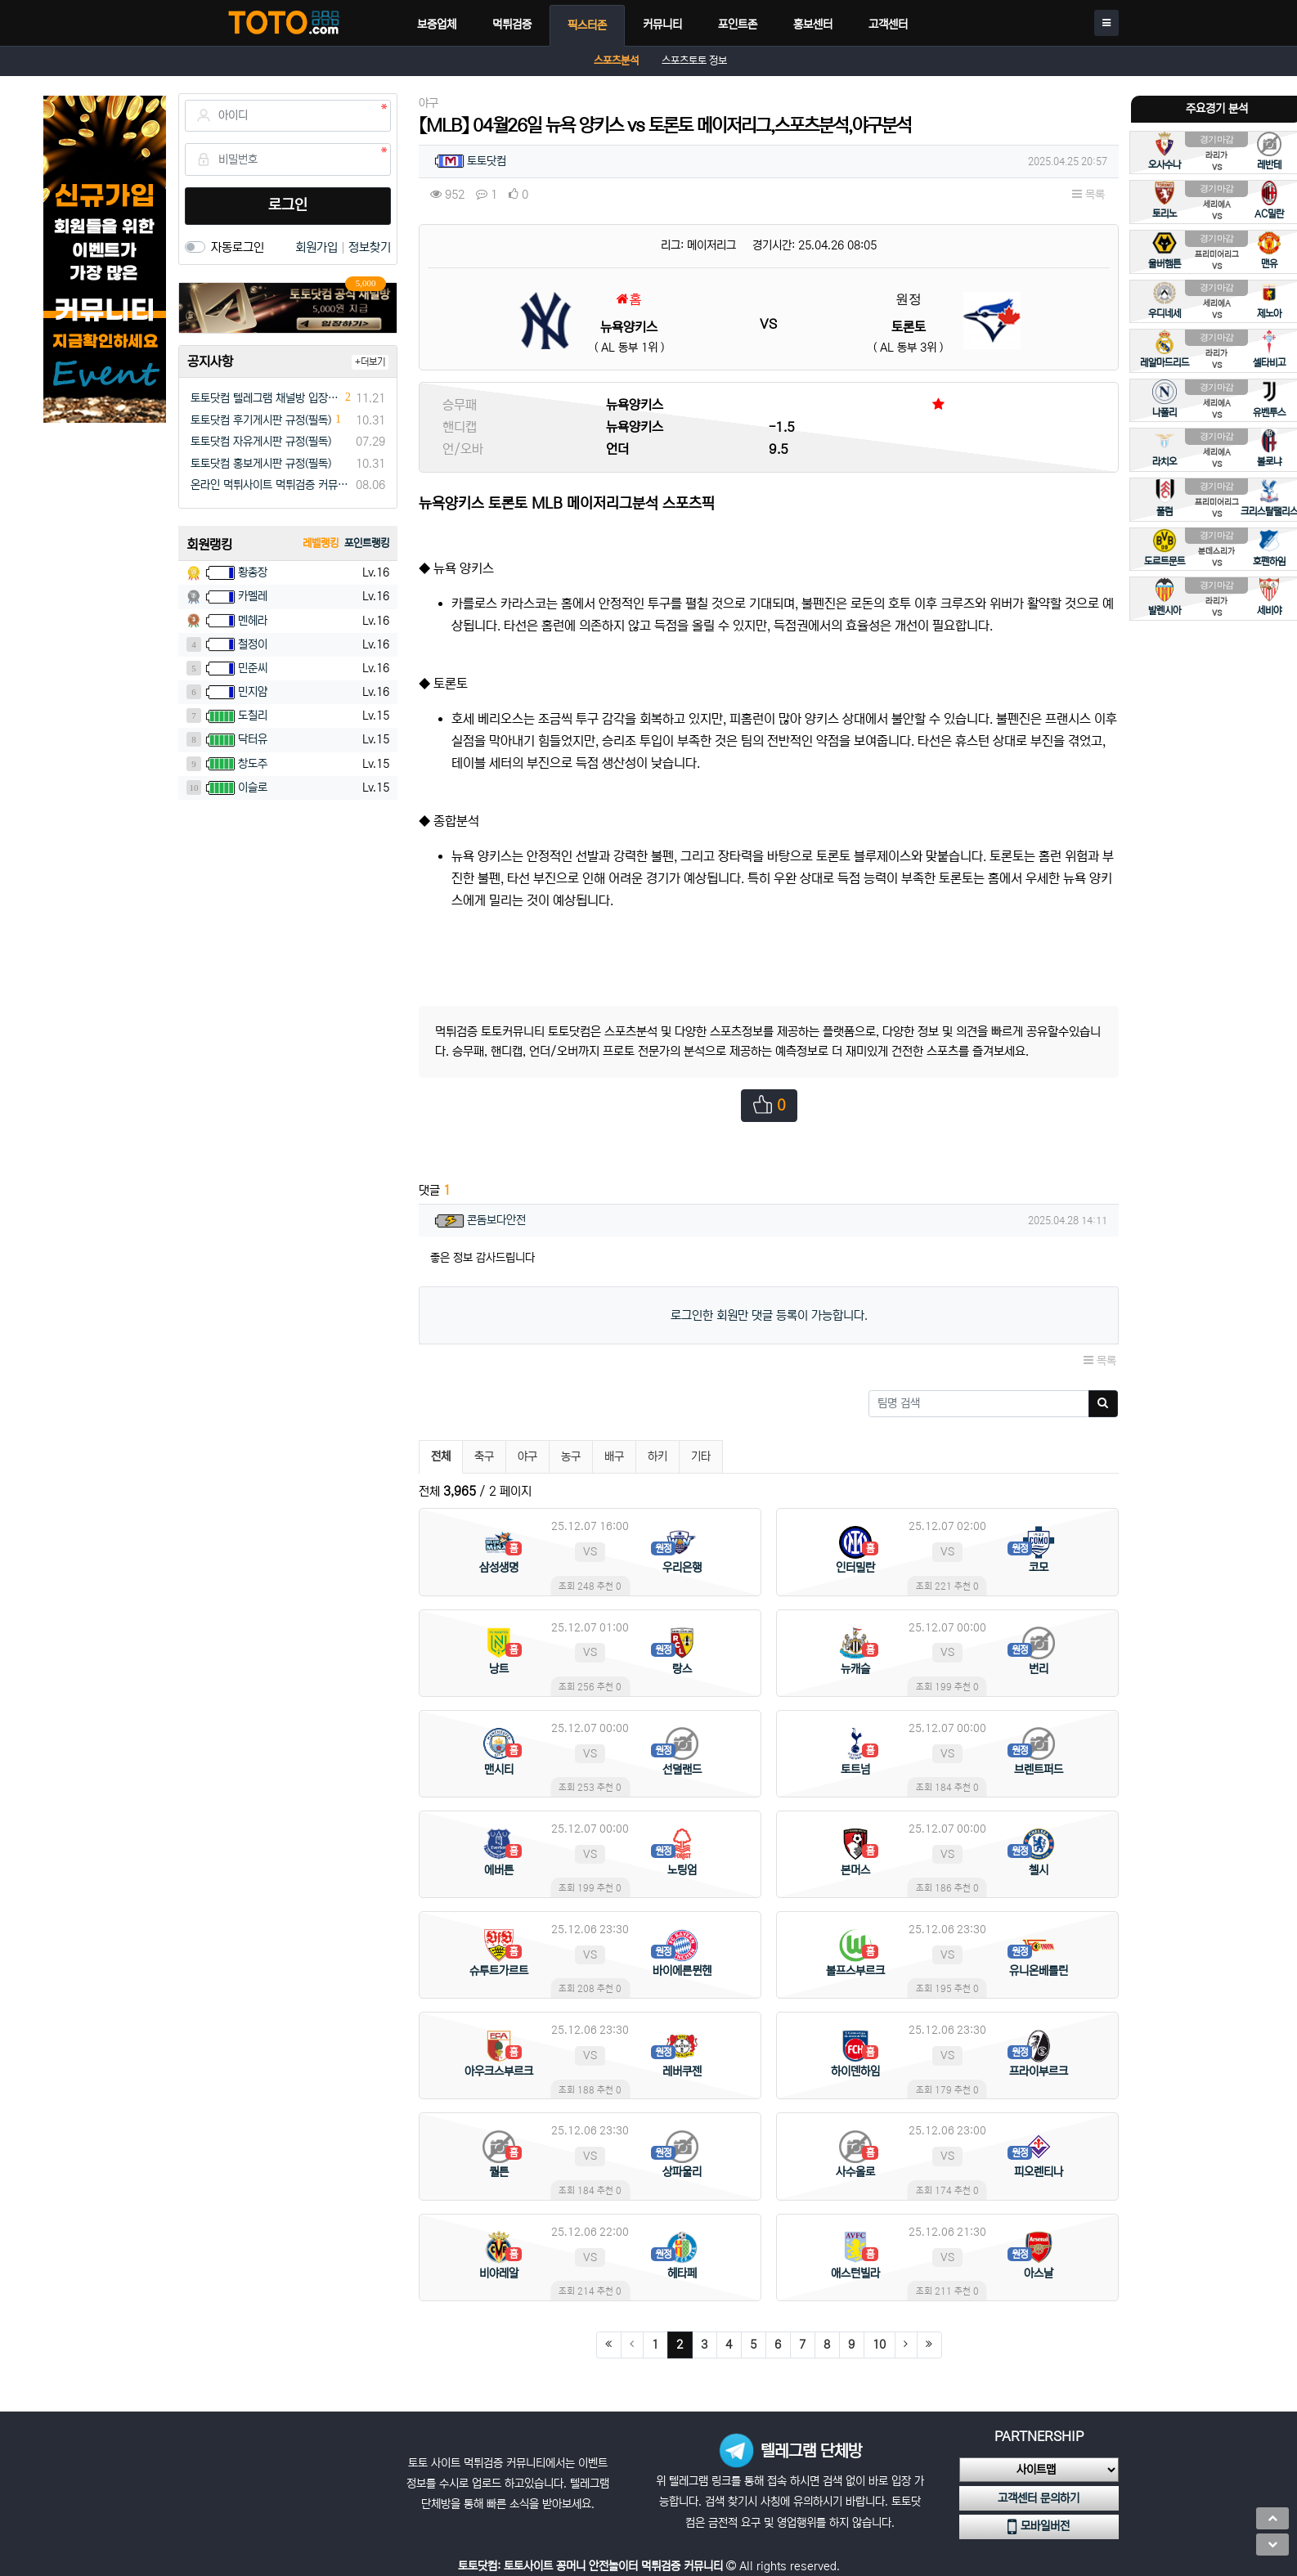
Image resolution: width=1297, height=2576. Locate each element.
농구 (571, 1456)
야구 (527, 1456)
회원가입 (318, 247)
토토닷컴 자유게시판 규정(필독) (261, 441)
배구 (614, 1456)
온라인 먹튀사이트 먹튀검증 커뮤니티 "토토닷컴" (270, 484)
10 (879, 2344)
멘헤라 (252, 620)
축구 (484, 1456)
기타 (701, 1456)
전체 (441, 1456)
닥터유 (252, 739)
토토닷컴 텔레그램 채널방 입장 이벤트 (266, 398)
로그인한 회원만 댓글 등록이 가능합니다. (769, 1315)
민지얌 (252, 691)
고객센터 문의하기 (1038, 2498)
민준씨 (252, 668)
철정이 (252, 644)
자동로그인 (237, 247)
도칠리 (252, 715)
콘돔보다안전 (496, 1220)
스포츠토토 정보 (694, 61)
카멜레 (252, 596)
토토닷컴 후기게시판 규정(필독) (261, 420)
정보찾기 (369, 247)
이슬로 (252, 787)
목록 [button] (1088, 194)
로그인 (287, 205)
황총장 (252, 572)
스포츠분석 (616, 61)
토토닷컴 (486, 161)
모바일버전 (1039, 2527)
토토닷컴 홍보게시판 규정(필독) (261, 463)
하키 (657, 1456)
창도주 (252, 763)
